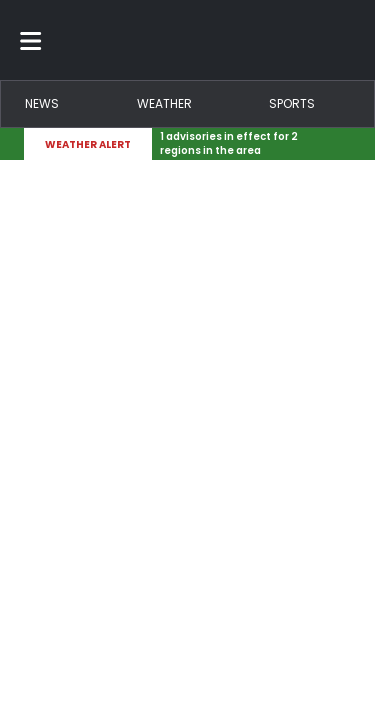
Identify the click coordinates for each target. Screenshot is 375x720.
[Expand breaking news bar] (347, 144)
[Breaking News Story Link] (247, 144)
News (42, 103)
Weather (164, 103)
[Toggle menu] (31, 40)
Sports (292, 103)
